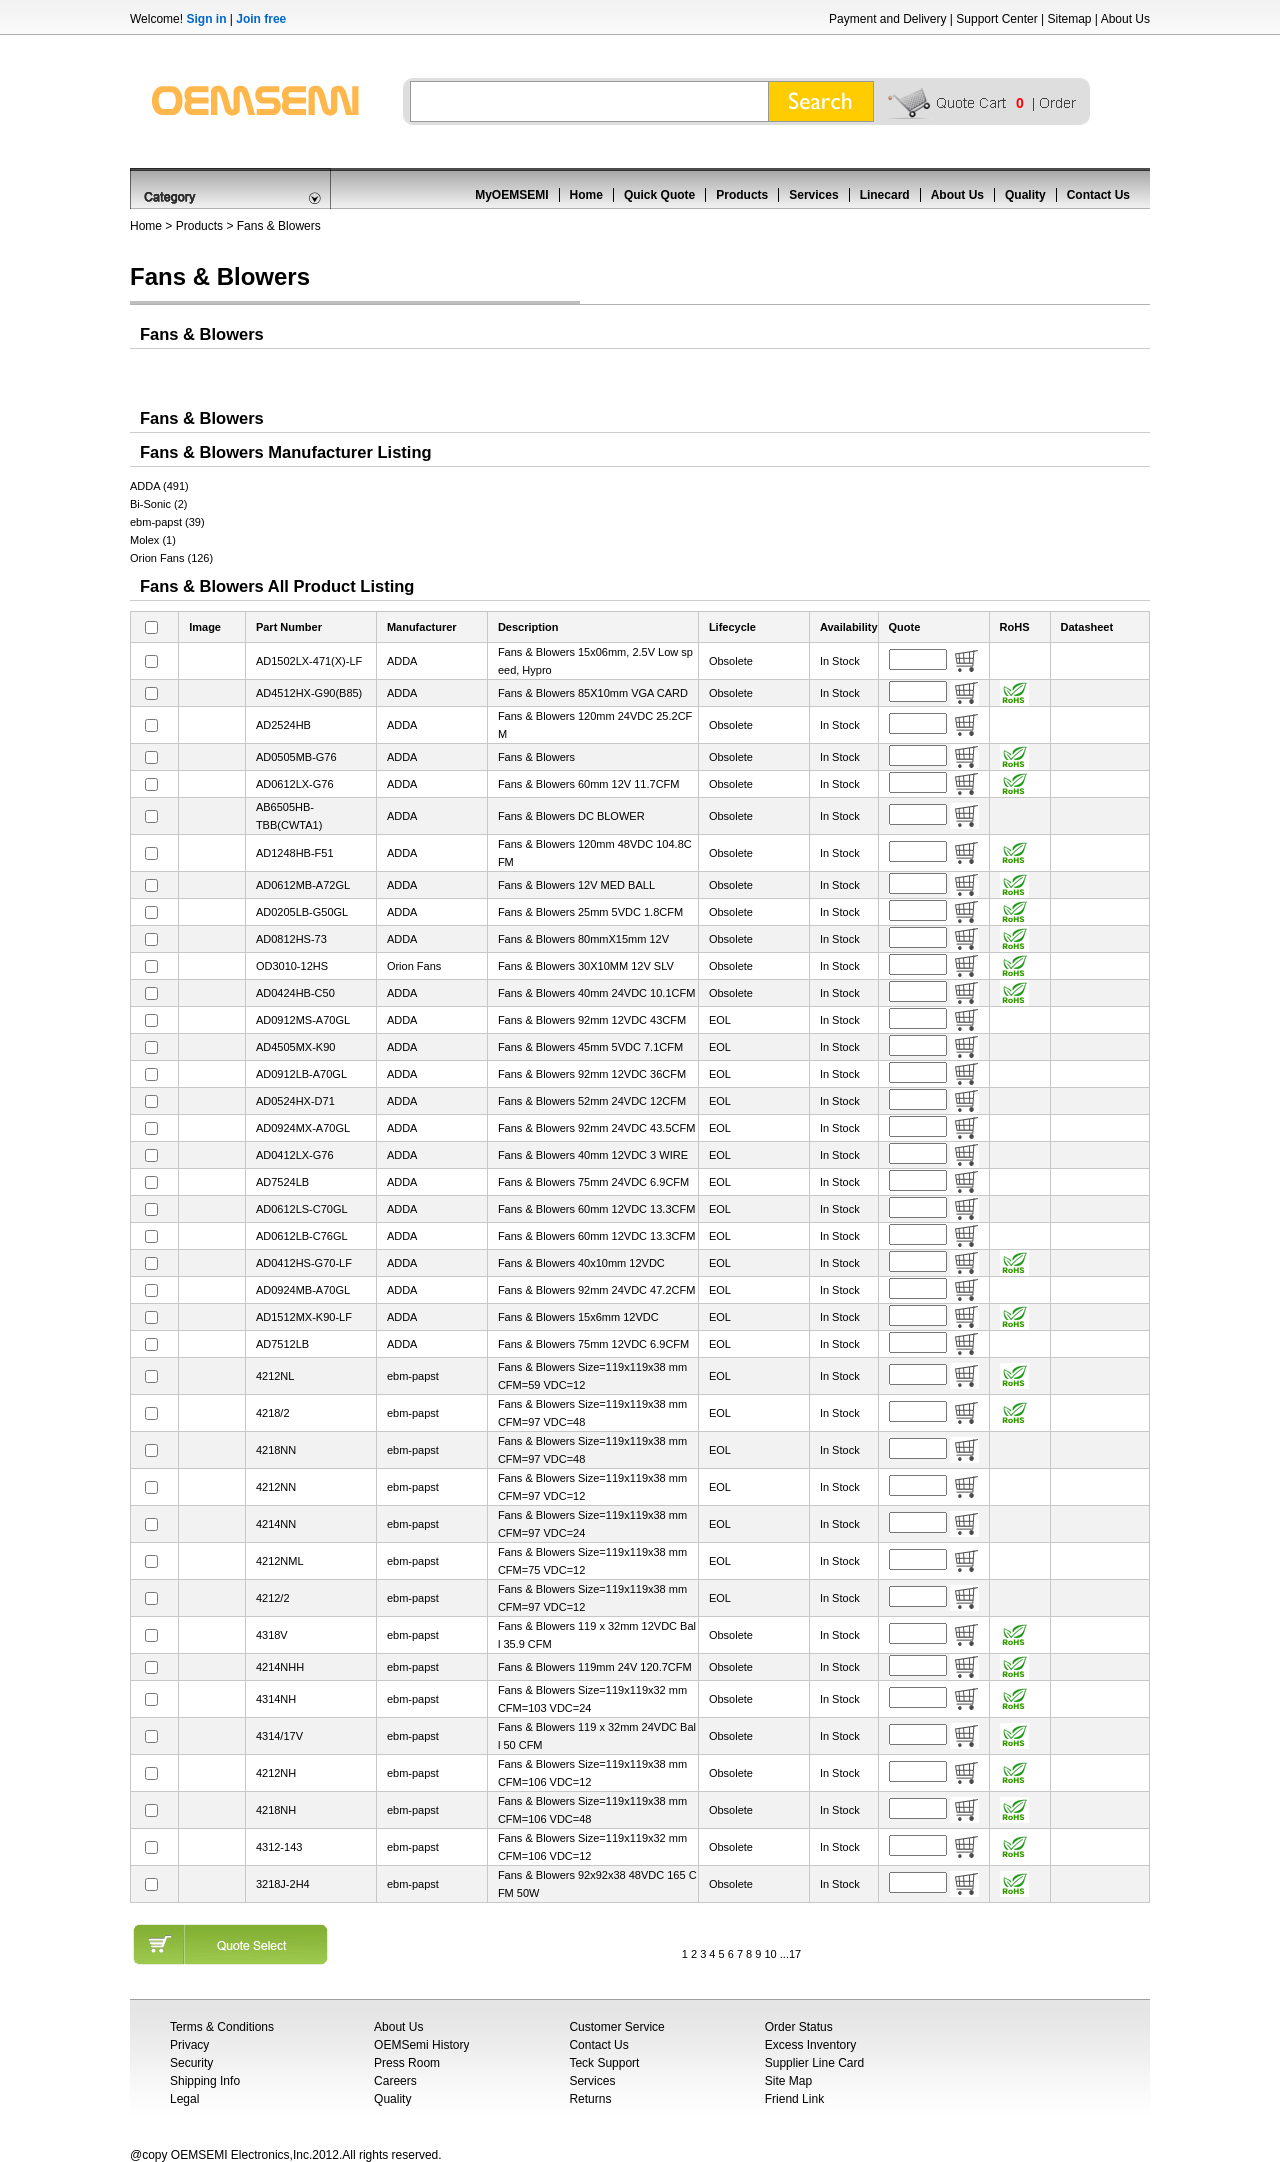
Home (586, 195)
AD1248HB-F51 (295, 853)
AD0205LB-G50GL (302, 912)
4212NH (276, 1773)
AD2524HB (283, 725)
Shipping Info (205, 2081)
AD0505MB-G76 (296, 757)
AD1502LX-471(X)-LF (309, 661)
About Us (1125, 19)
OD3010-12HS (292, 966)
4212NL (275, 1376)
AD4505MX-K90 (296, 1047)
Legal (184, 2099)
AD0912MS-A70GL (303, 1020)
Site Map (788, 2081)
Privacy (189, 2045)
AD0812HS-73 (291, 939)
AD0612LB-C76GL (302, 1236)
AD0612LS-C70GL (302, 1209)
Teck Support (604, 2063)
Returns (590, 2099)
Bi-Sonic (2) (158, 504)
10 (770, 1954)
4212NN (276, 1487)
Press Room (407, 2063)
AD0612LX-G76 (295, 784)
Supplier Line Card (814, 2063)
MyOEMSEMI (511, 195)
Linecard (885, 195)
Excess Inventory (810, 2045)
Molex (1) (153, 540)
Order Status (799, 2027)
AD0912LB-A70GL (301, 1074)
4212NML (280, 1561)
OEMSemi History (421, 2045)
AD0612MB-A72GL (303, 885)
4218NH (276, 1810)
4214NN (276, 1524)
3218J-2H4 (283, 1884)
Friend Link (794, 2099)
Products (742, 195)
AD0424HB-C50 (295, 993)
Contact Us (1098, 195)
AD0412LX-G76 (295, 1155)
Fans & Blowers (279, 226)
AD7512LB (282, 1344)
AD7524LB (282, 1182)
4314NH (276, 1699)
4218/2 (273, 1413)
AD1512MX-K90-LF (304, 1317)
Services (813, 195)
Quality (1025, 195)
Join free (261, 19)
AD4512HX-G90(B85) (309, 693)
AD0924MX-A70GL (303, 1128)
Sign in (206, 19)
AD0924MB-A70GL (303, 1290)
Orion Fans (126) (171, 558)
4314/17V (279, 1736)
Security (191, 2063)
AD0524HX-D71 (295, 1101)
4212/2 (273, 1598)
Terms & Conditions (222, 2027)
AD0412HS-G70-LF (304, 1263)
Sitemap (1069, 19)
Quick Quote (659, 195)
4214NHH (280, 1667)
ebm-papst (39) (167, 522)
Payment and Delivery (887, 19)
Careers (395, 2081)
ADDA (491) (159, 486)
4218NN (276, 1450)
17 (795, 1954)
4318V (272, 1635)
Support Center (996, 19)
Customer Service (616, 2027)
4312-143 (279, 1847)
